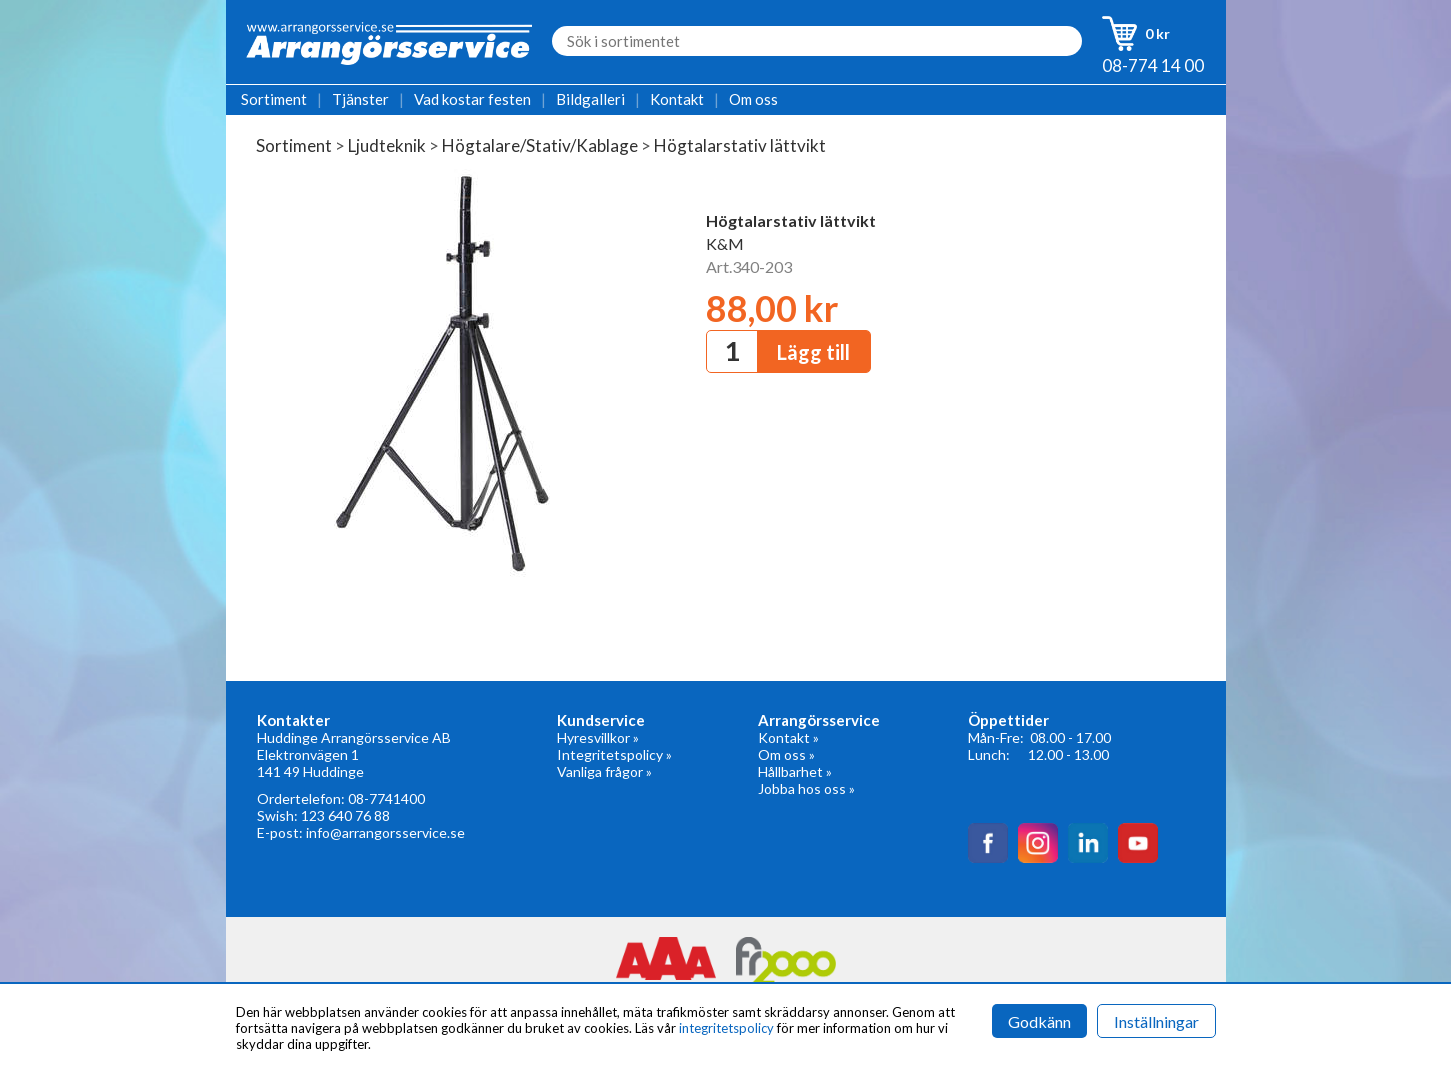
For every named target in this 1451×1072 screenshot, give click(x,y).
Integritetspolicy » (614, 754)
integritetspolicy (726, 1028)
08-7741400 (386, 798)
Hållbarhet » (795, 771)
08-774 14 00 (1153, 65)
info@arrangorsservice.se (385, 832)
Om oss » (786, 754)
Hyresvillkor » (598, 737)
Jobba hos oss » (806, 788)
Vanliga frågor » (604, 771)
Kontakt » (788, 737)
